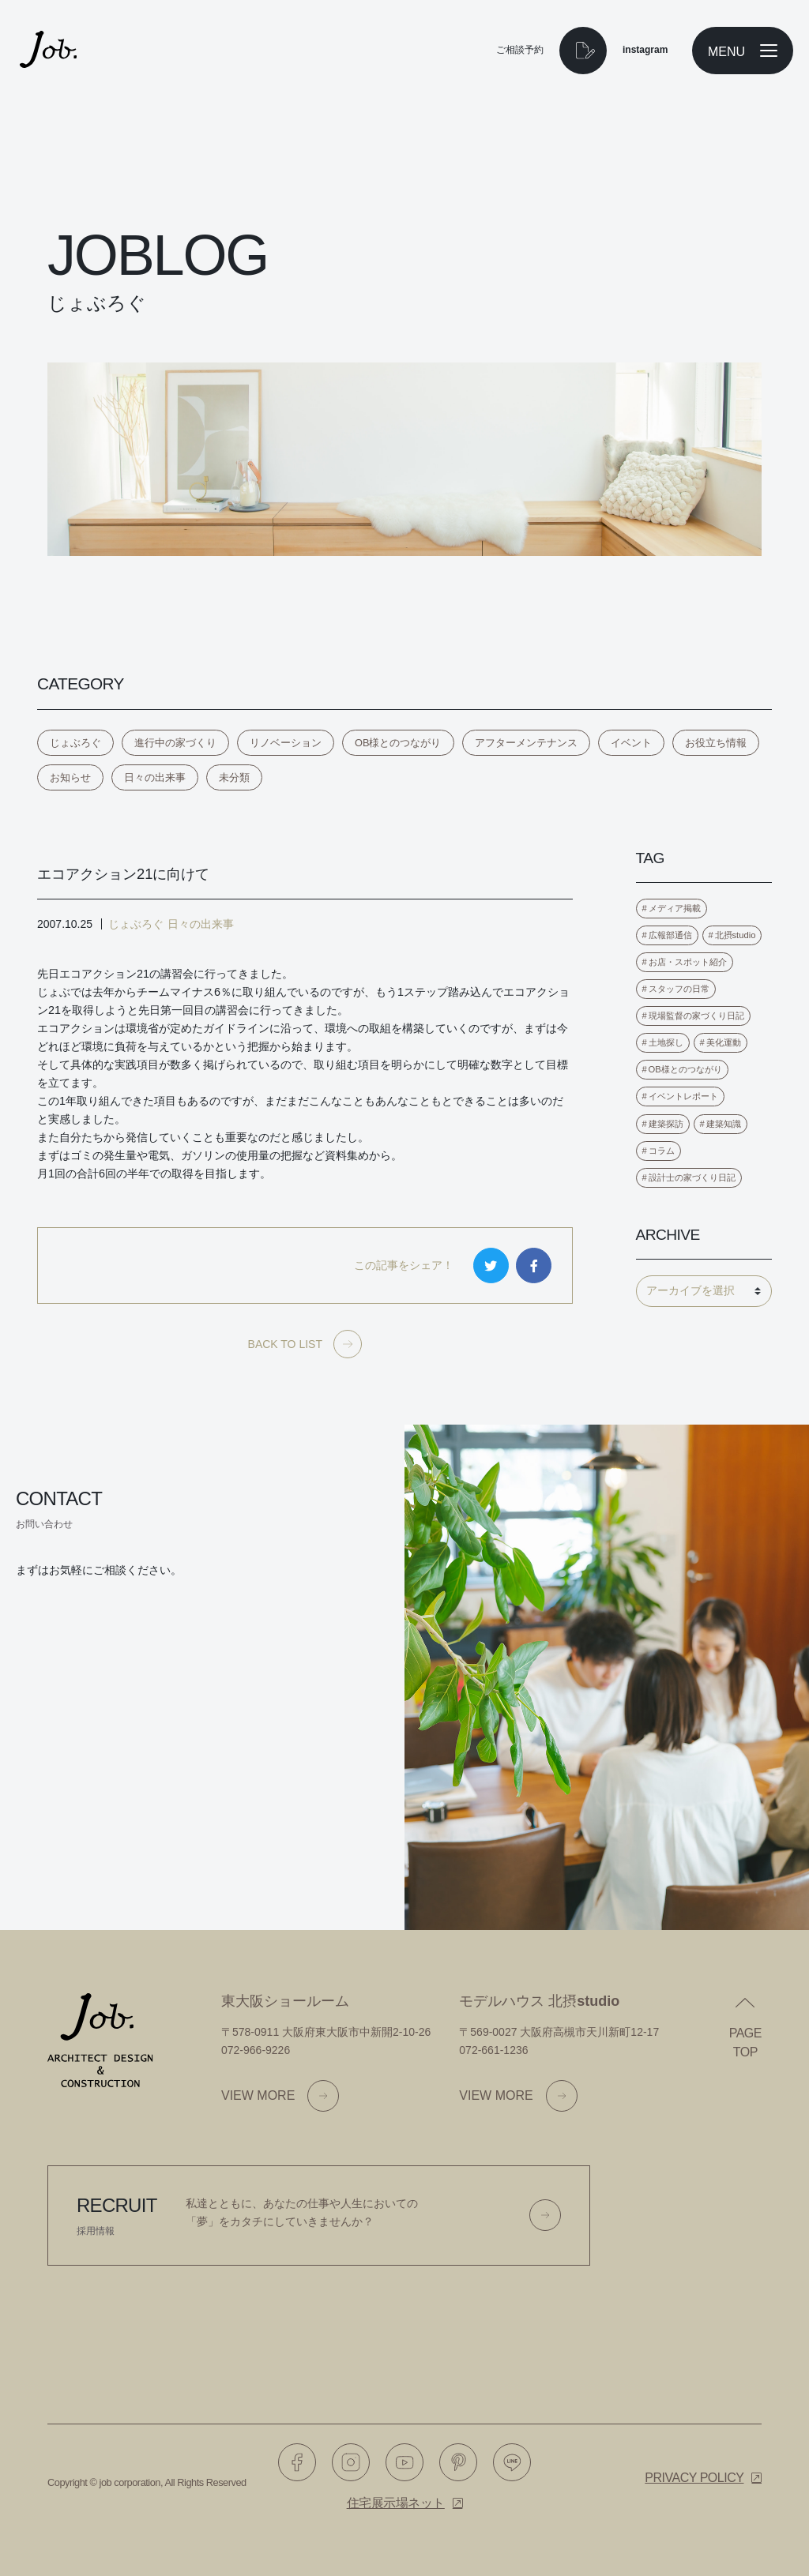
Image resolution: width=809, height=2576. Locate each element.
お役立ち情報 (716, 743)
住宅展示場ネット (396, 2503)
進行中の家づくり (175, 743)
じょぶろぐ (75, 743)
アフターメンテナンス (526, 743)
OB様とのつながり (398, 743)
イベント (631, 743)
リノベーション (286, 743)
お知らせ (70, 777)
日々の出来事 (155, 777)
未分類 (234, 777)
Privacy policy (694, 2477)
